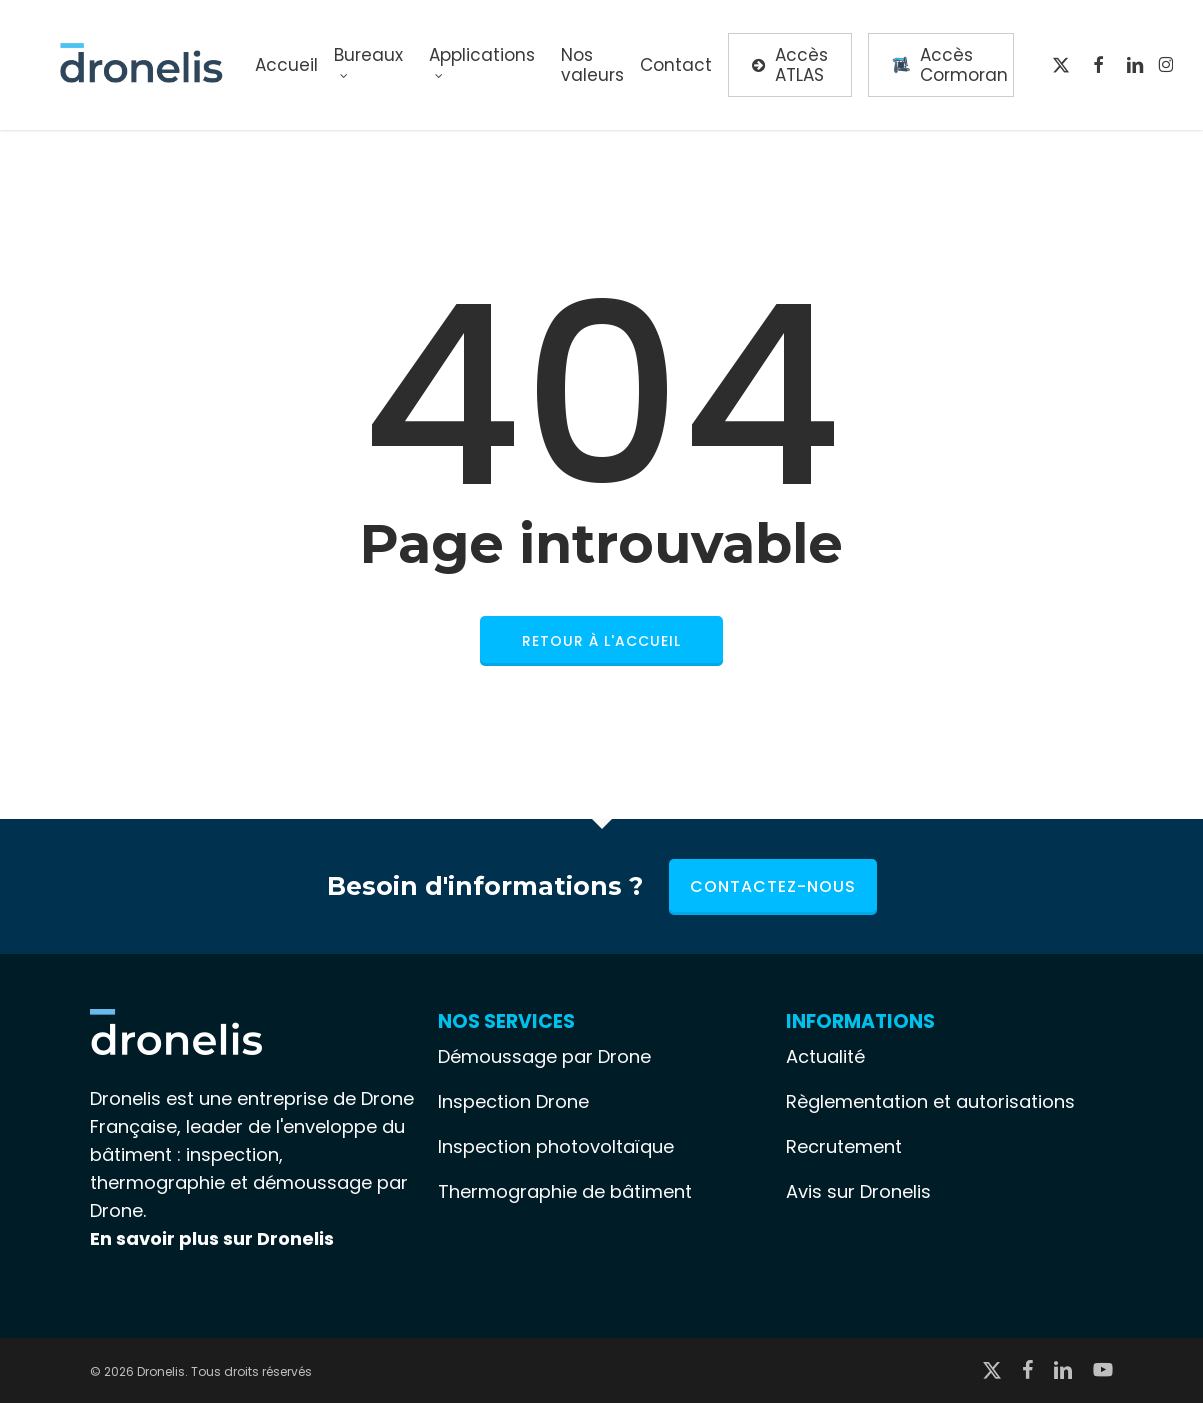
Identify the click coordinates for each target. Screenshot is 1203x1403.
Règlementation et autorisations (930, 1101)
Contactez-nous (773, 886)
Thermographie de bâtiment (565, 1191)
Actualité (825, 1056)
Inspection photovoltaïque (556, 1146)
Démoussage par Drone (544, 1056)
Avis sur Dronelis (858, 1191)
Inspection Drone (513, 1101)
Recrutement (844, 1146)
